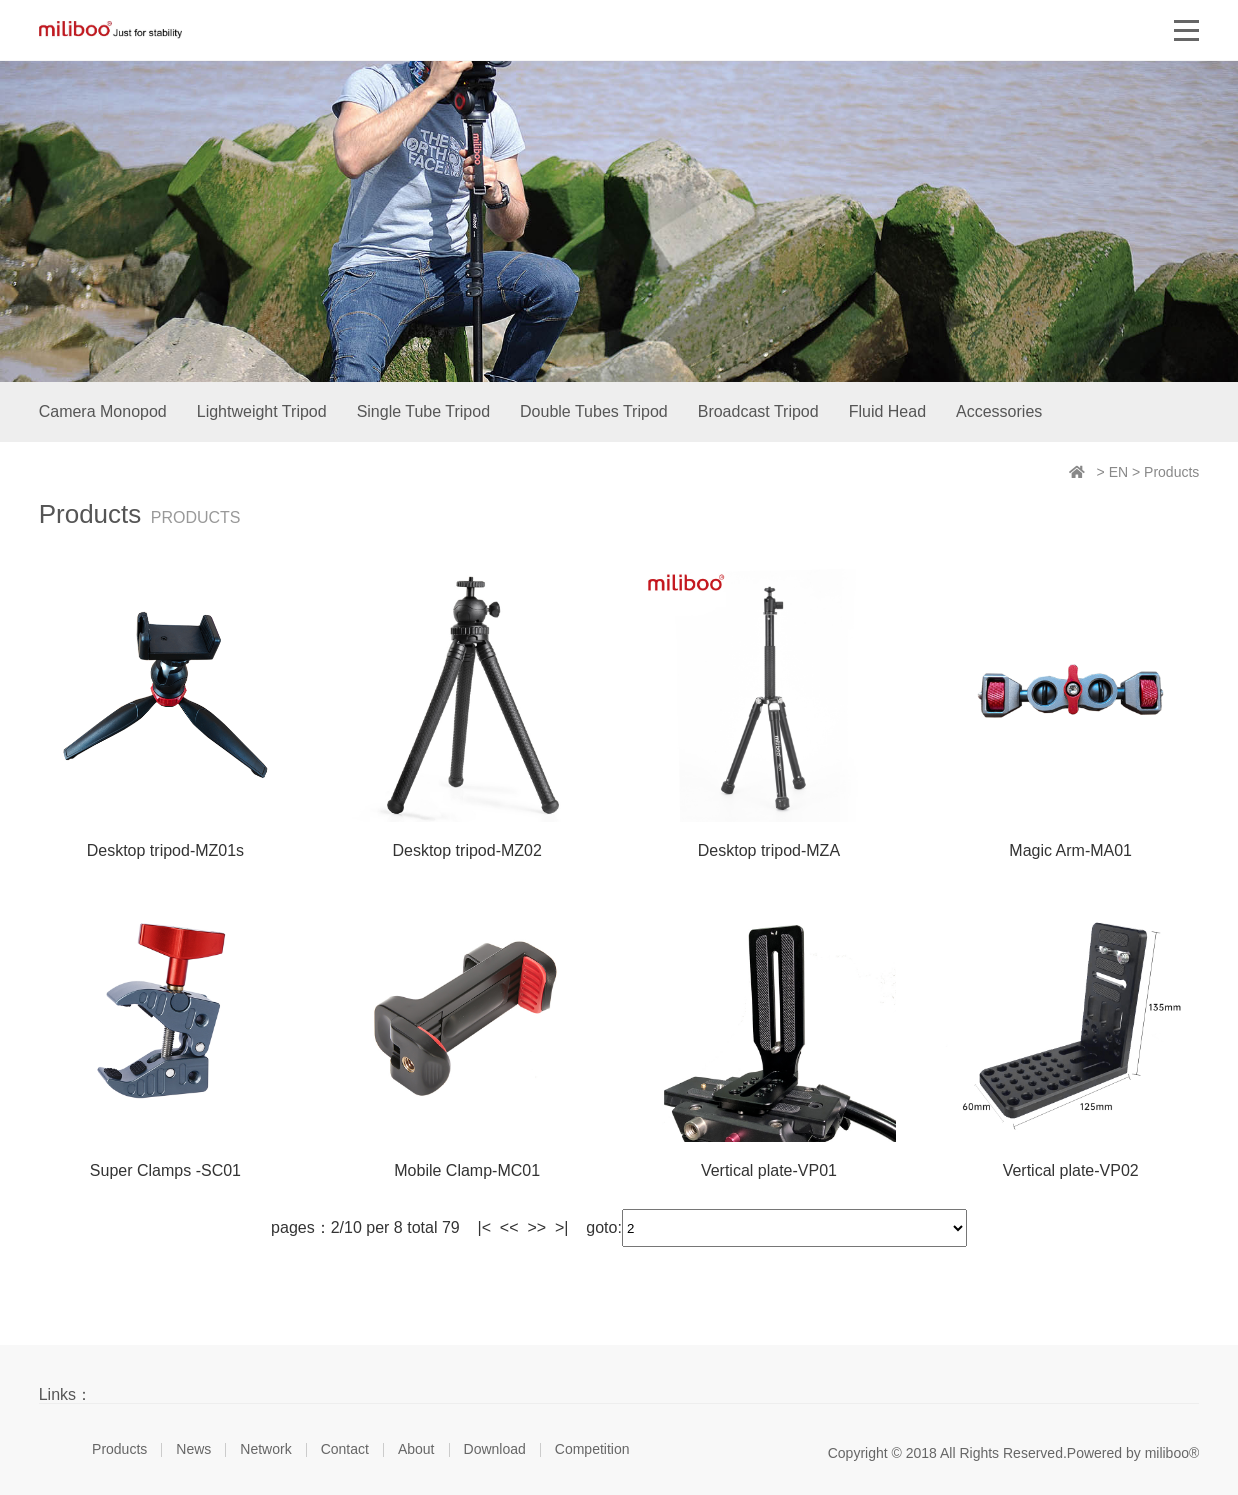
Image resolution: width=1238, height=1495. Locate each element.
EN (1118, 472)
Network (265, 1449)
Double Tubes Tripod (594, 411)
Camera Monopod (103, 411)
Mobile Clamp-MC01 (467, 1170)
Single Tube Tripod (423, 411)
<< (509, 1227)
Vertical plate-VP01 (769, 1170)
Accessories (999, 411)
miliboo (110, 30)
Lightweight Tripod (262, 411)
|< (484, 1227)
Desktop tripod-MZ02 (466, 850)
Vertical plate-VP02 (1071, 1170)
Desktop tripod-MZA (769, 850)
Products (1171, 472)
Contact (345, 1449)
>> (536, 1227)
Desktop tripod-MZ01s (165, 850)
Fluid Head (887, 411)
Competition (592, 1449)
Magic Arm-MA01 (1070, 850)
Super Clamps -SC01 (165, 1170)
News (193, 1449)
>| (562, 1227)
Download (495, 1449)
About (416, 1449)
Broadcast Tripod (758, 411)
